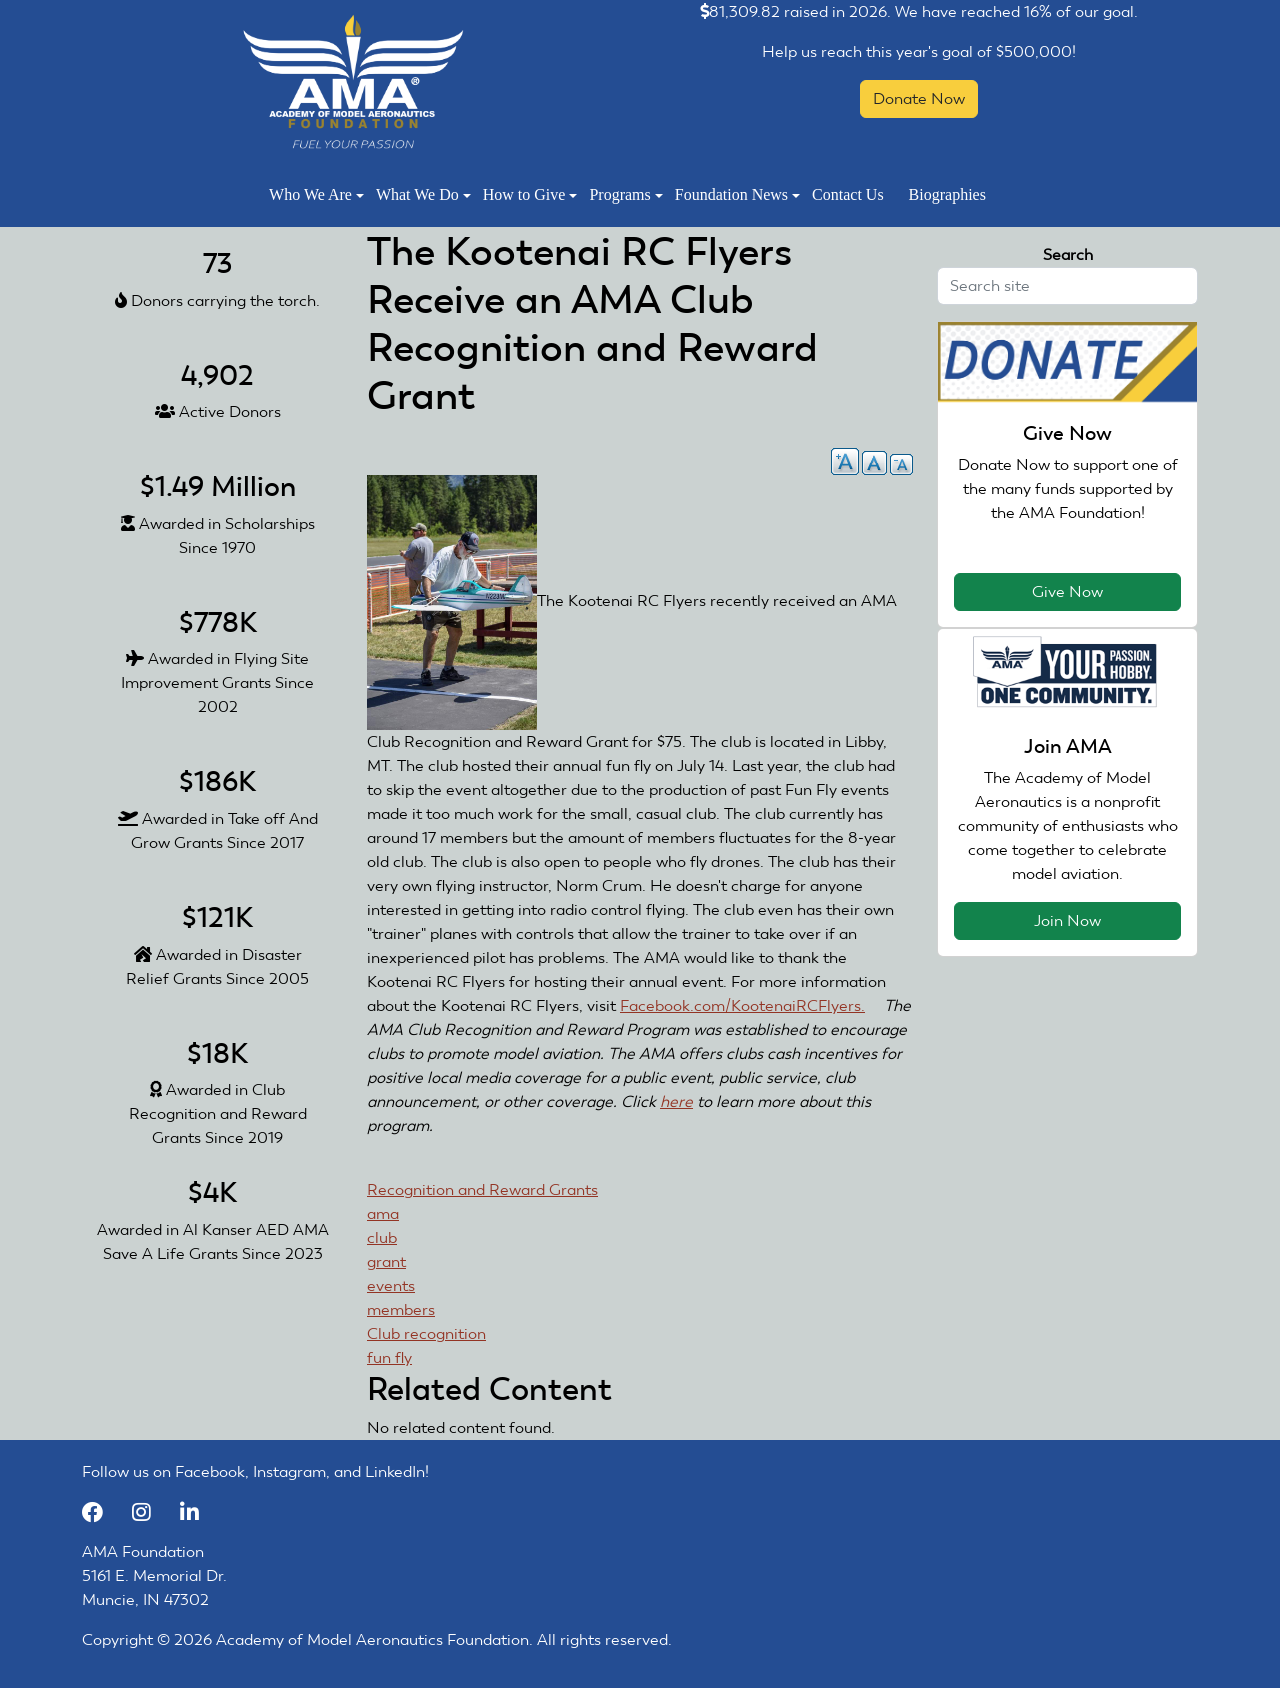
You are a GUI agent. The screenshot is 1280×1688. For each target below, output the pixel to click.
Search (1068, 254)
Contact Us (848, 194)
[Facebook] (102, 1511)
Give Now (1067, 591)
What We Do (423, 194)
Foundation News (737, 194)
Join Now (1067, 920)
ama (383, 1213)
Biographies (947, 194)
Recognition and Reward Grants (482, 1189)
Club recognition (426, 1333)
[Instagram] (151, 1511)
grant (386, 1261)
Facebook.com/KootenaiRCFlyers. (750, 1005)
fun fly (389, 1357)
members (401, 1309)
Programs (625, 194)
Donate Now (919, 98)
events (391, 1285)
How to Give (530, 194)
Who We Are (316, 194)
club (382, 1237)
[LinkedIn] (197, 1511)
